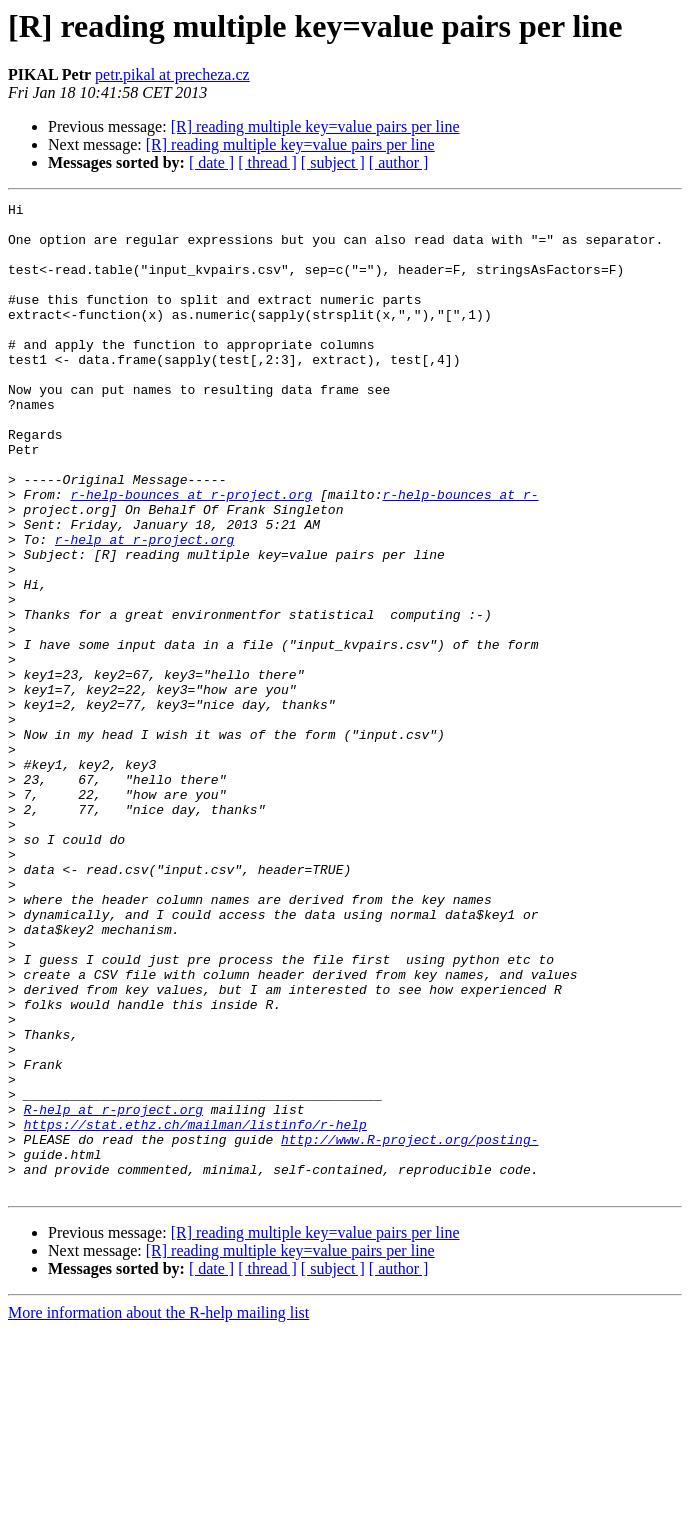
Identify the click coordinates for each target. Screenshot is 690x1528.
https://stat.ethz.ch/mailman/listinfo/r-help (195, 1310)
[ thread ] (267, 162)
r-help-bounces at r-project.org (191, 554)
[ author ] (399, 162)
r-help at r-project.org (144, 608)
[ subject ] (333, 162)
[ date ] (211, 162)
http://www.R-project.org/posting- (409, 1328)
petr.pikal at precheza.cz (172, 74)
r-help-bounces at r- (460, 554)
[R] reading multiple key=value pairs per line (315, 126)
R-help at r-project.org (113, 1292)
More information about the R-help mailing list (158, 1510)
